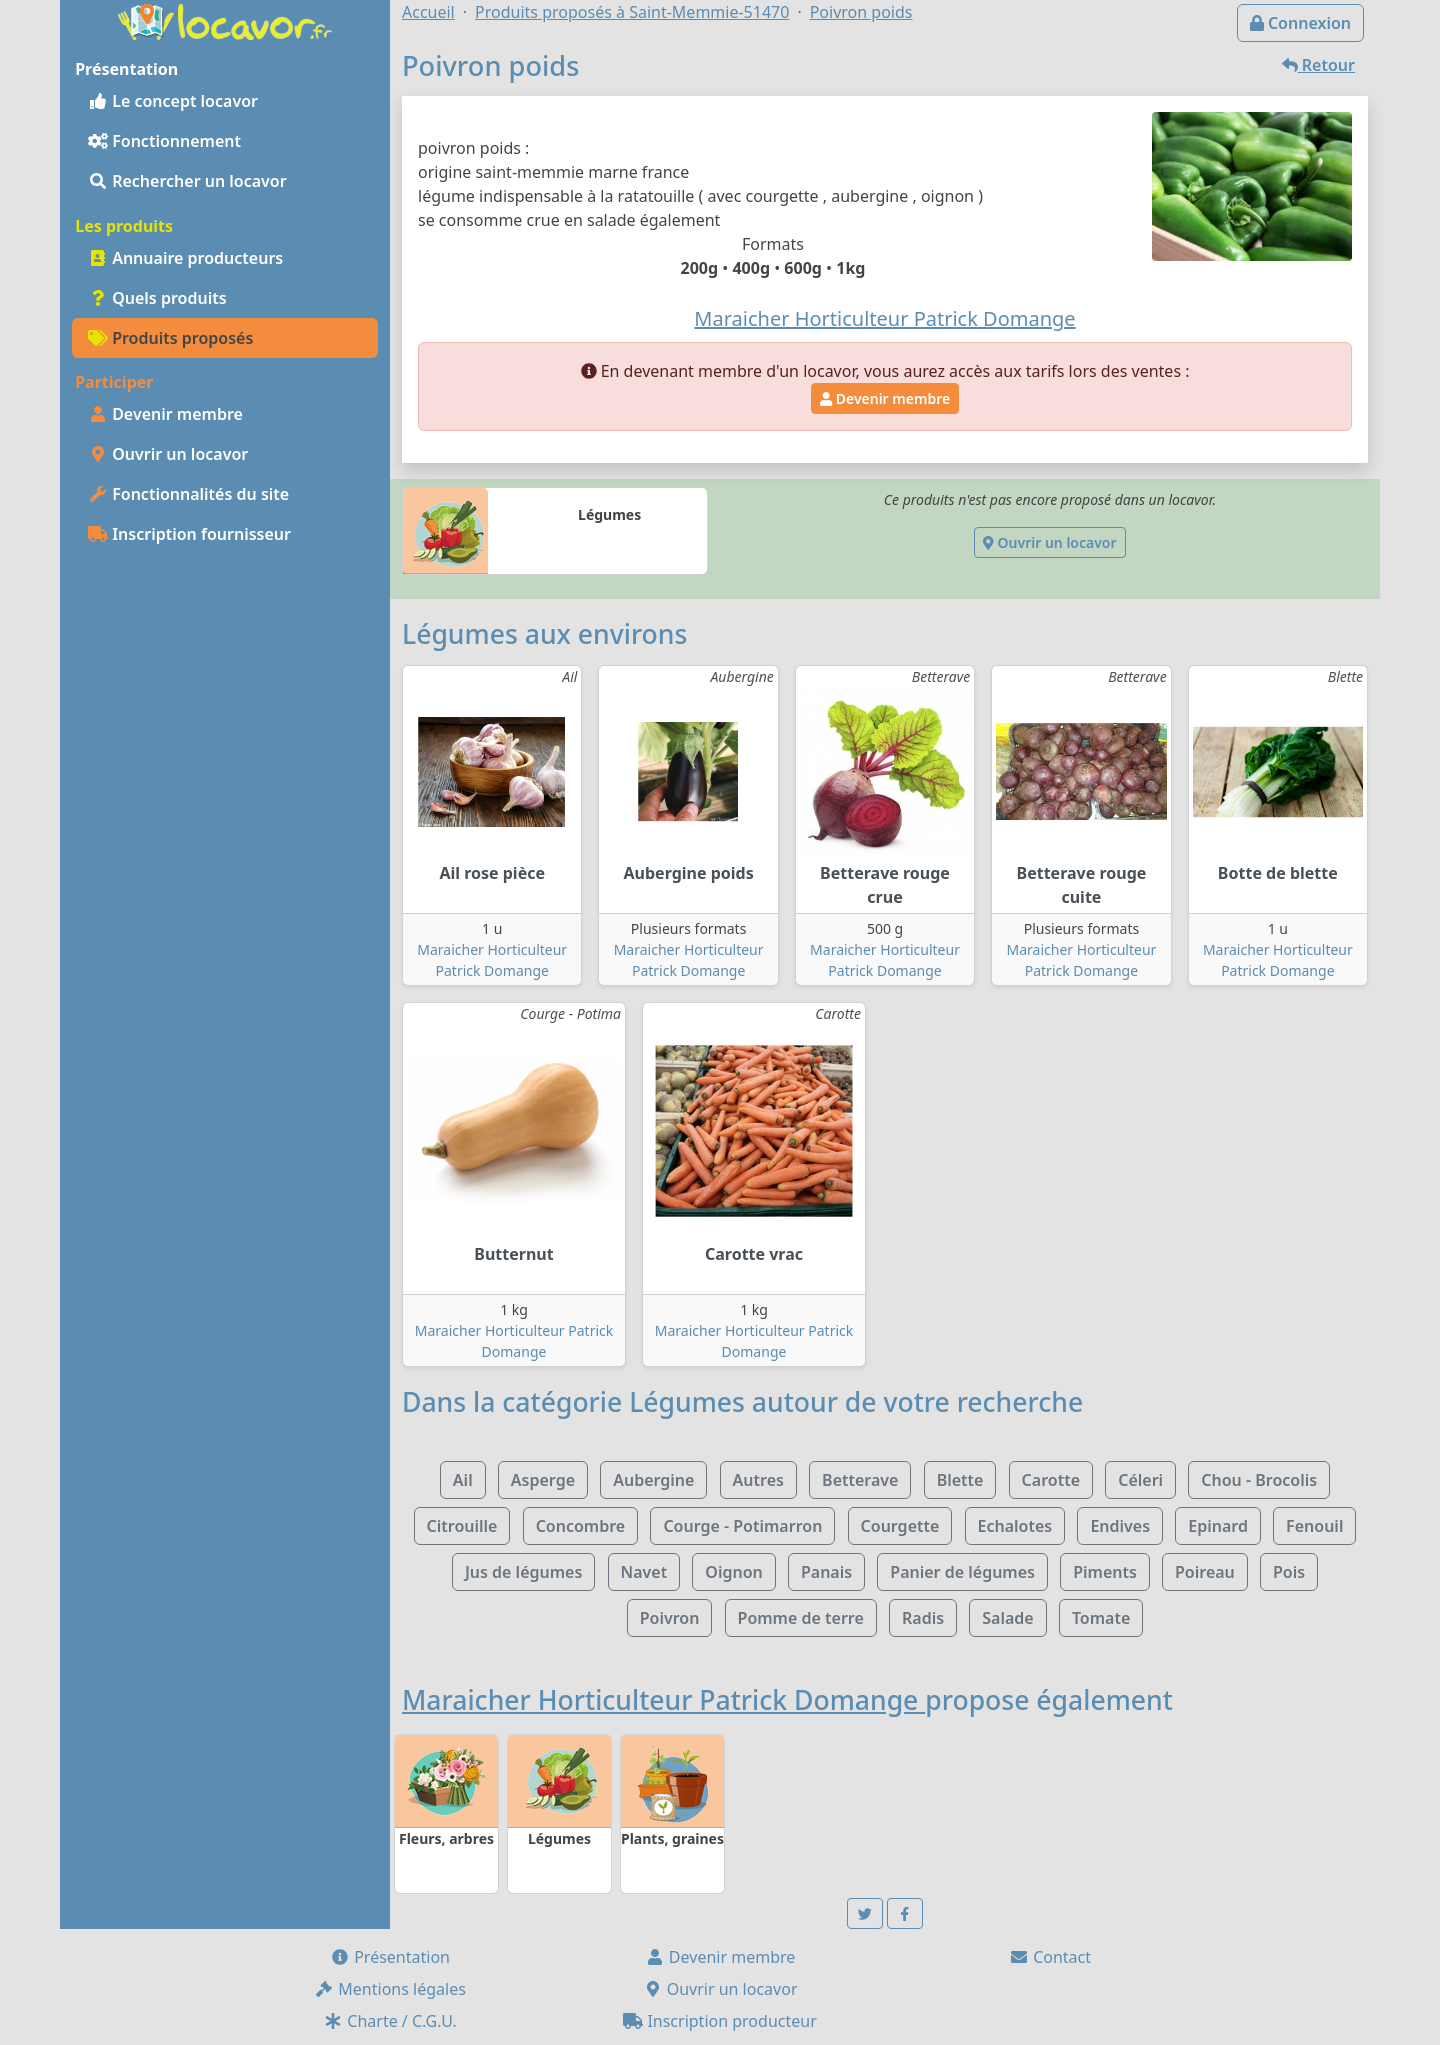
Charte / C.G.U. (390, 2021)
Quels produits (157, 298)
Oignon (733, 1572)
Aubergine (653, 1480)
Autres (758, 1480)
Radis (923, 1618)
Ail (463, 1480)
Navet (644, 1572)
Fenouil (1314, 1526)
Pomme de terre (801, 1618)
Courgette (900, 1526)
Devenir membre (165, 414)
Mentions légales (390, 1989)
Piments (1105, 1572)
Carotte (1051, 1480)
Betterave (860, 1480)
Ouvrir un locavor (168, 454)
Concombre (581, 1526)
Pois (1289, 1572)
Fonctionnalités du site (188, 494)
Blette (960, 1480)
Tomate (1101, 1618)
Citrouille (462, 1526)
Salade (1007, 1618)
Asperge (543, 1480)
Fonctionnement (164, 141)
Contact (1050, 1957)
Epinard (1218, 1526)
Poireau (1205, 1572)
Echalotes (1015, 1526)
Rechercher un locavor (187, 181)
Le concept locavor (173, 101)
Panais (826, 1572)
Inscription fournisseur (189, 534)
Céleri (1140, 1480)
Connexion (1300, 23)
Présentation (390, 1957)
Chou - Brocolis (1259, 1480)
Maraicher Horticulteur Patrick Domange (663, 1700)
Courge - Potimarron (742, 1526)
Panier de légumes (962, 1572)
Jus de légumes (523, 1572)
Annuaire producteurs (185, 258)
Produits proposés (170, 338)
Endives (1120, 1526)
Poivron (670, 1618)
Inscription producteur (720, 2021)
